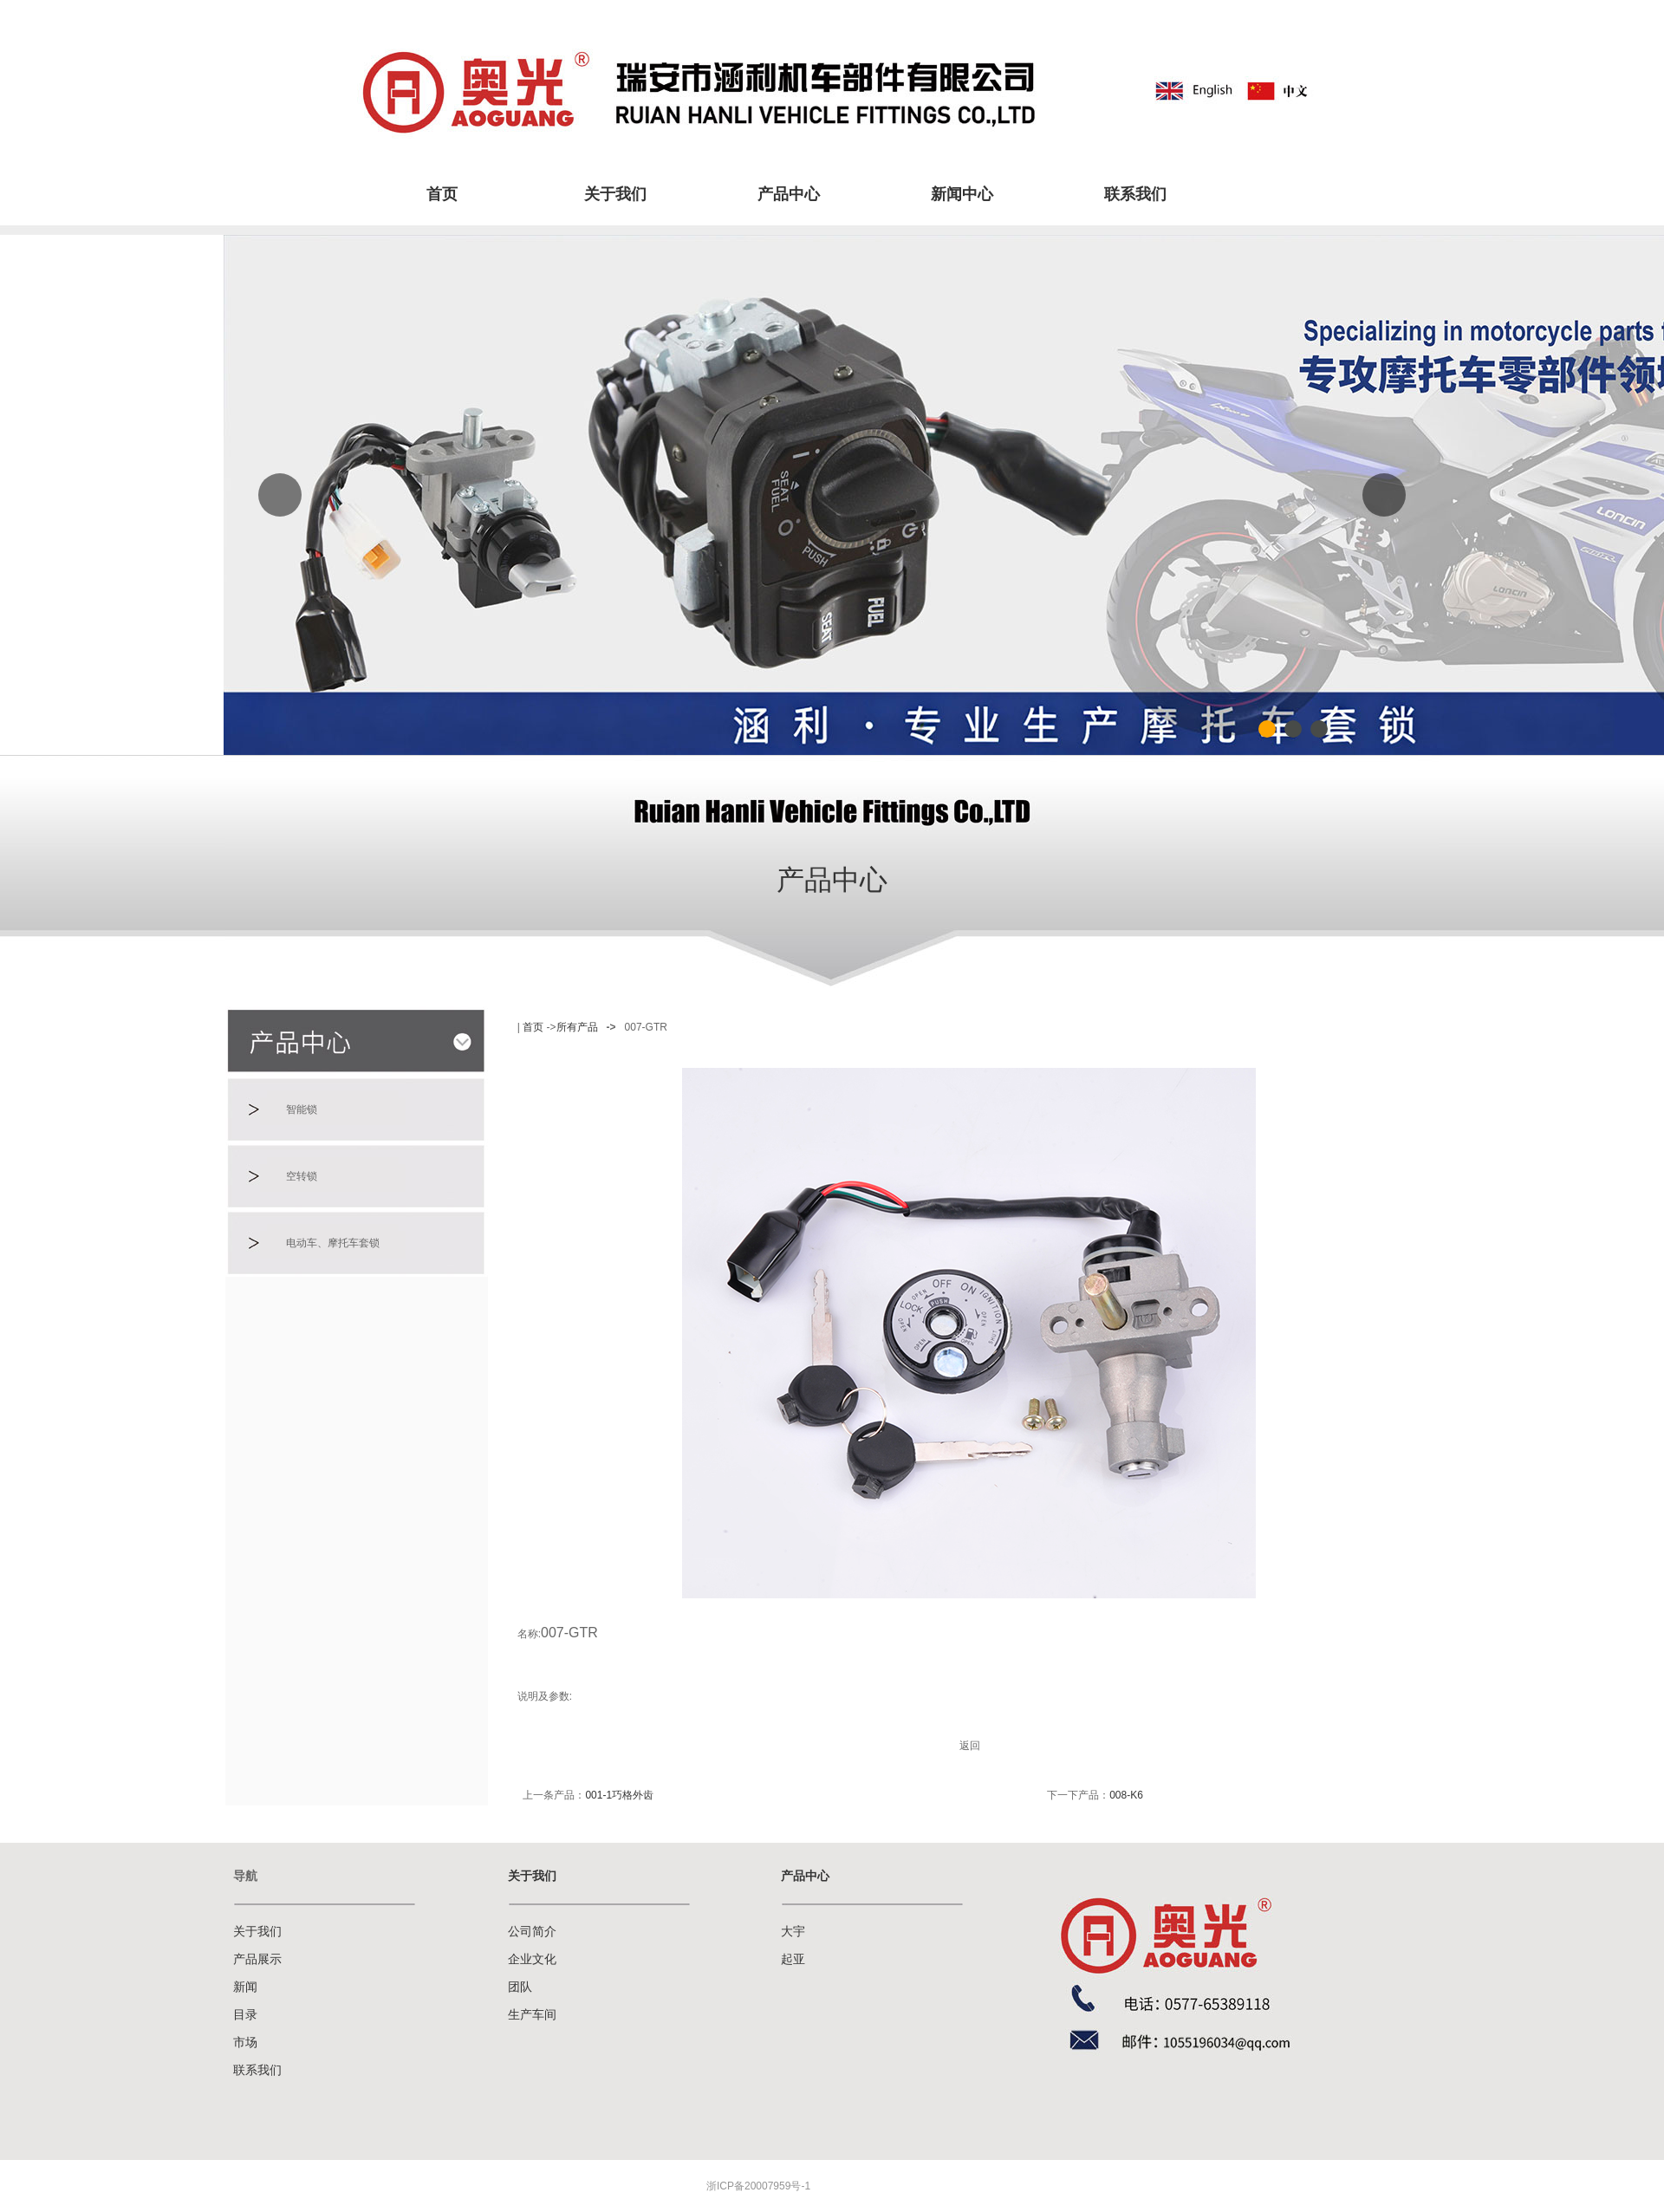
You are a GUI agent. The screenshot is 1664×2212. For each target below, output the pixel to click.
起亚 (793, 1959)
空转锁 (301, 1176)
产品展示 (257, 1959)
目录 (245, 2014)
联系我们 (1135, 194)
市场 (245, 2042)
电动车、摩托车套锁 (333, 1243)
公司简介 (532, 1931)
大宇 (793, 1931)
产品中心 (788, 194)
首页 (442, 194)
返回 (969, 1746)
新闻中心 (962, 194)
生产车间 (532, 2014)
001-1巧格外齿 (619, 1795)
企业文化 (532, 1959)
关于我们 (615, 194)
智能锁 (301, 1109)
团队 (520, 1987)
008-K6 (1126, 1795)
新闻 (245, 1987)
